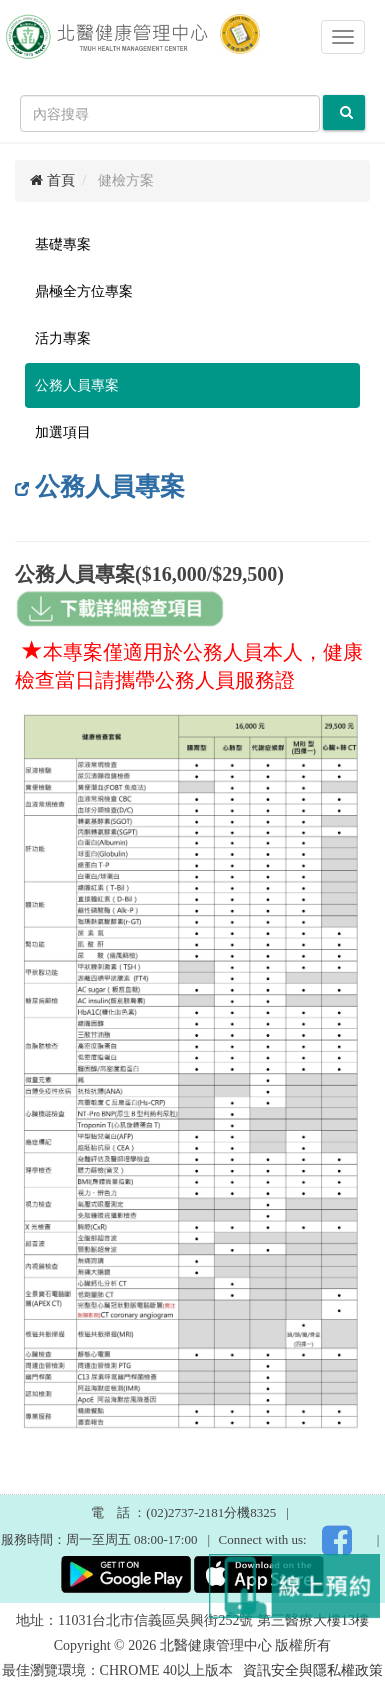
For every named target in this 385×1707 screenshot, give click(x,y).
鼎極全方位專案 (84, 291)
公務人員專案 (77, 385)
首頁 (52, 180)
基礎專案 (63, 244)
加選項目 (63, 432)
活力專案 (63, 338)
